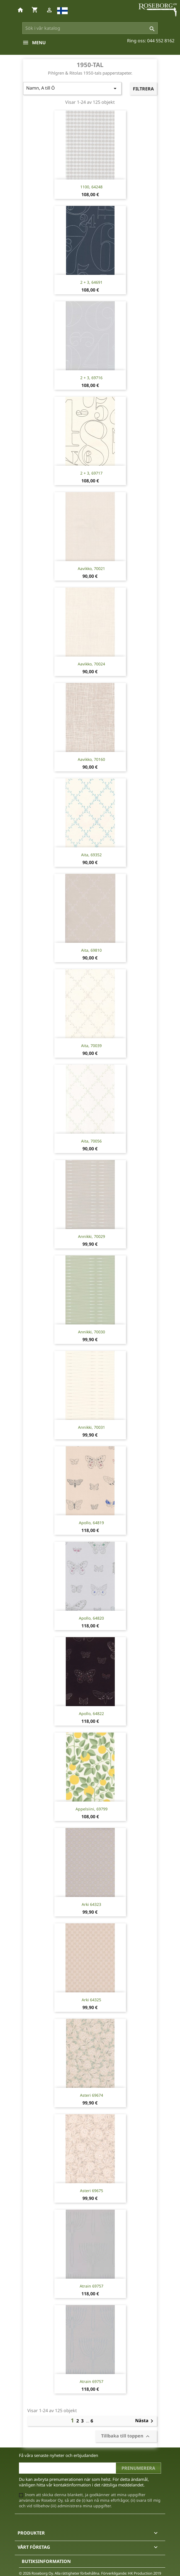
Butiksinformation (46, 2561)
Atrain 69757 (91, 2286)
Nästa (145, 2421)
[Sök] (90, 28)
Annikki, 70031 (91, 1427)
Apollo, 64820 (91, 1618)
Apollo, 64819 (91, 1522)
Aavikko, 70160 (91, 759)
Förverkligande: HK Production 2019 (131, 2573)
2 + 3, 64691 (91, 282)
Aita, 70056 (91, 1141)
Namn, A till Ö (72, 88)
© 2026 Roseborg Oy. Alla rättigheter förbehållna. (59, 2573)
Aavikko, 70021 (91, 568)
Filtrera (143, 89)
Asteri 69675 (91, 2190)
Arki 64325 (91, 1999)
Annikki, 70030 (91, 1331)
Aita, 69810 (91, 950)
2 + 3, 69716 (91, 377)
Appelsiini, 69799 (92, 1809)
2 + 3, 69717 (91, 473)
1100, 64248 (91, 186)
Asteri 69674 (91, 2095)
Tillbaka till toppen (126, 2436)
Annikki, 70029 (91, 1236)
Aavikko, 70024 (91, 664)
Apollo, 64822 (91, 1713)
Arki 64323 (91, 1904)
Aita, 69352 (91, 854)
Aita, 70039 (91, 1045)
